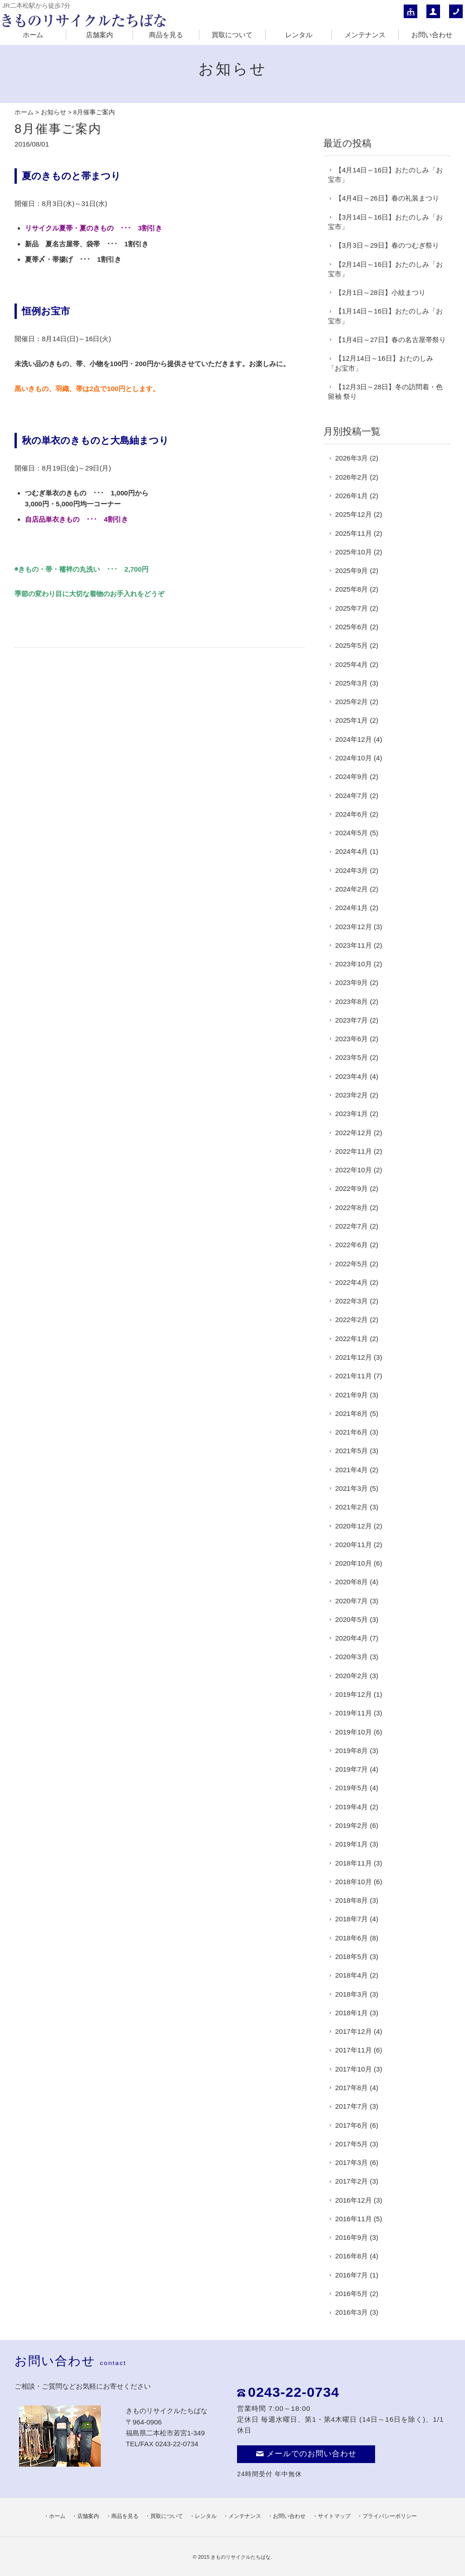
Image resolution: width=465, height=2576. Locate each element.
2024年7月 (351, 795)
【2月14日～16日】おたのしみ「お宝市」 (385, 269)
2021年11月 (353, 1376)
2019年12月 (353, 1694)
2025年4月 (351, 664)
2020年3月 (351, 1656)
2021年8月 (351, 1413)
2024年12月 (353, 739)
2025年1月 (351, 720)
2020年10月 (353, 1563)
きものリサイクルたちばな (241, 2557)
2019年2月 (351, 1825)
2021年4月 (351, 1470)
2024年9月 (351, 776)
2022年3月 (351, 1301)
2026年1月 (351, 496)
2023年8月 (351, 1001)
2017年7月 (351, 2106)
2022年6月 (351, 1245)
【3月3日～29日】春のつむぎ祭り (387, 245)
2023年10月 (353, 964)
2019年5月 (351, 1788)
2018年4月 (351, 1975)
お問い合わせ (431, 35)
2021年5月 (351, 1451)
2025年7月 (351, 608)
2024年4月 (351, 851)
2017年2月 (351, 2181)
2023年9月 (351, 982)
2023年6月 (351, 1039)
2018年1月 (351, 2013)
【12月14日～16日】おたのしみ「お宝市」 (380, 363)
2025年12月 (353, 514)
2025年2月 (351, 701)
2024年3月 (351, 870)
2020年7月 (351, 1601)
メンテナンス (365, 35)
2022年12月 (353, 1132)
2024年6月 (351, 814)
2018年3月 (351, 1994)
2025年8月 (351, 589)
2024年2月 (351, 889)
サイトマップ (334, 2516)
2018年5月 (351, 1956)
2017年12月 (353, 2031)
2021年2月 (351, 1507)
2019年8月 (351, 1750)
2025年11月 (353, 533)
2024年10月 (353, 758)
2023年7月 (351, 1020)
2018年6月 (351, 1938)
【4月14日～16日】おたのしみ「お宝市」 (385, 174)
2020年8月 (351, 1582)
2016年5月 (351, 2293)
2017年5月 (351, 2144)
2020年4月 (351, 1638)
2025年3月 (351, 683)
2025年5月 (351, 645)
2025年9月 (351, 570)
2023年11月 (353, 945)
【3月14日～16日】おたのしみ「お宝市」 (385, 221)
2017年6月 (351, 2125)
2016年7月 (351, 2275)
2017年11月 (353, 2050)
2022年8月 (351, 1207)
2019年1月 (351, 1844)
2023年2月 (351, 1095)
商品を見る (166, 35)
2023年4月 (351, 1076)
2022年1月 (351, 1338)
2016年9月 (351, 2237)
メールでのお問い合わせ (306, 2453)
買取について (232, 35)
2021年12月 (353, 1357)
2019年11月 (353, 1713)
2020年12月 (353, 1526)
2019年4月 (351, 1807)
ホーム (33, 35)
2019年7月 (351, 1769)
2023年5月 (351, 1057)
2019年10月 (353, 1732)
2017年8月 (351, 2087)
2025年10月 (353, 552)
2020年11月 (353, 1544)
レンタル (298, 35)
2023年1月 (351, 1113)
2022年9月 (351, 1188)
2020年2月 (351, 1676)
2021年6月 (351, 1432)
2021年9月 (351, 1395)
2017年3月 (351, 2162)
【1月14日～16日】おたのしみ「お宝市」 (385, 315)
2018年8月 (351, 1900)
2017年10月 (353, 2069)
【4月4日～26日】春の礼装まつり (387, 198)
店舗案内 (99, 35)
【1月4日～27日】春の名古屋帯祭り (390, 339)
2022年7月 (351, 1226)
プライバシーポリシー (389, 2516)
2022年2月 (351, 1319)
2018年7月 (351, 1919)
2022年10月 (353, 1170)
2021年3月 (351, 1488)
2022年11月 (353, 1151)
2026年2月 (351, 477)
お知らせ (53, 112)
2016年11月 (353, 2219)
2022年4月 (351, 1282)
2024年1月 (351, 907)
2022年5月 (351, 1264)
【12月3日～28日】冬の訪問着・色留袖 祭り (385, 391)
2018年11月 (353, 1863)
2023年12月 (353, 926)
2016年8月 (351, 2256)
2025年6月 (351, 627)
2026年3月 (351, 458)
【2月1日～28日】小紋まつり (380, 292)
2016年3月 (351, 2312)
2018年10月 (353, 1881)
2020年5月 (351, 1619)
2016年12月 (353, 2200)
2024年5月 (351, 833)
